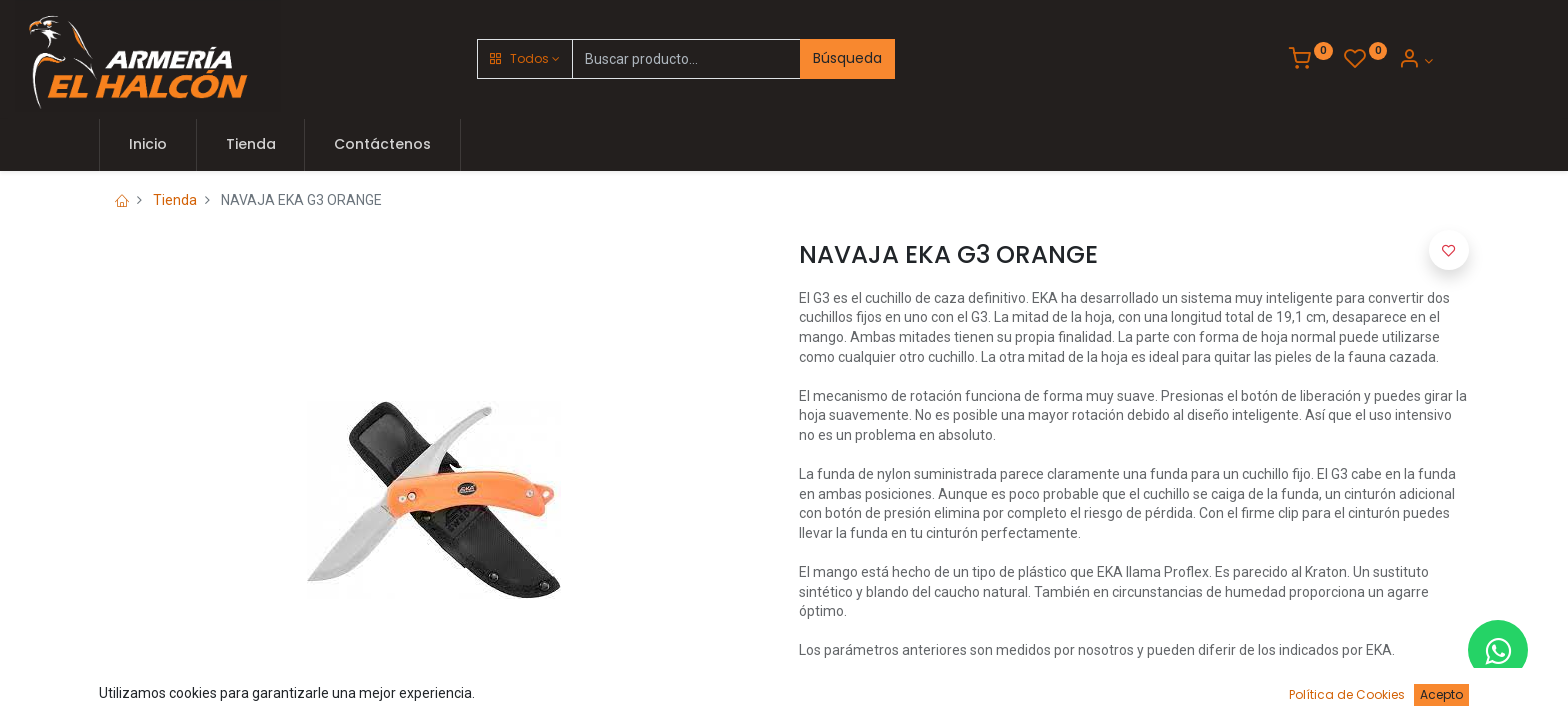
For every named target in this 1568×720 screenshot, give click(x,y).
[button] (525, 59)
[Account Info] (1415, 61)
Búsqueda (847, 58)
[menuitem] (148, 145)
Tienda (175, 200)
